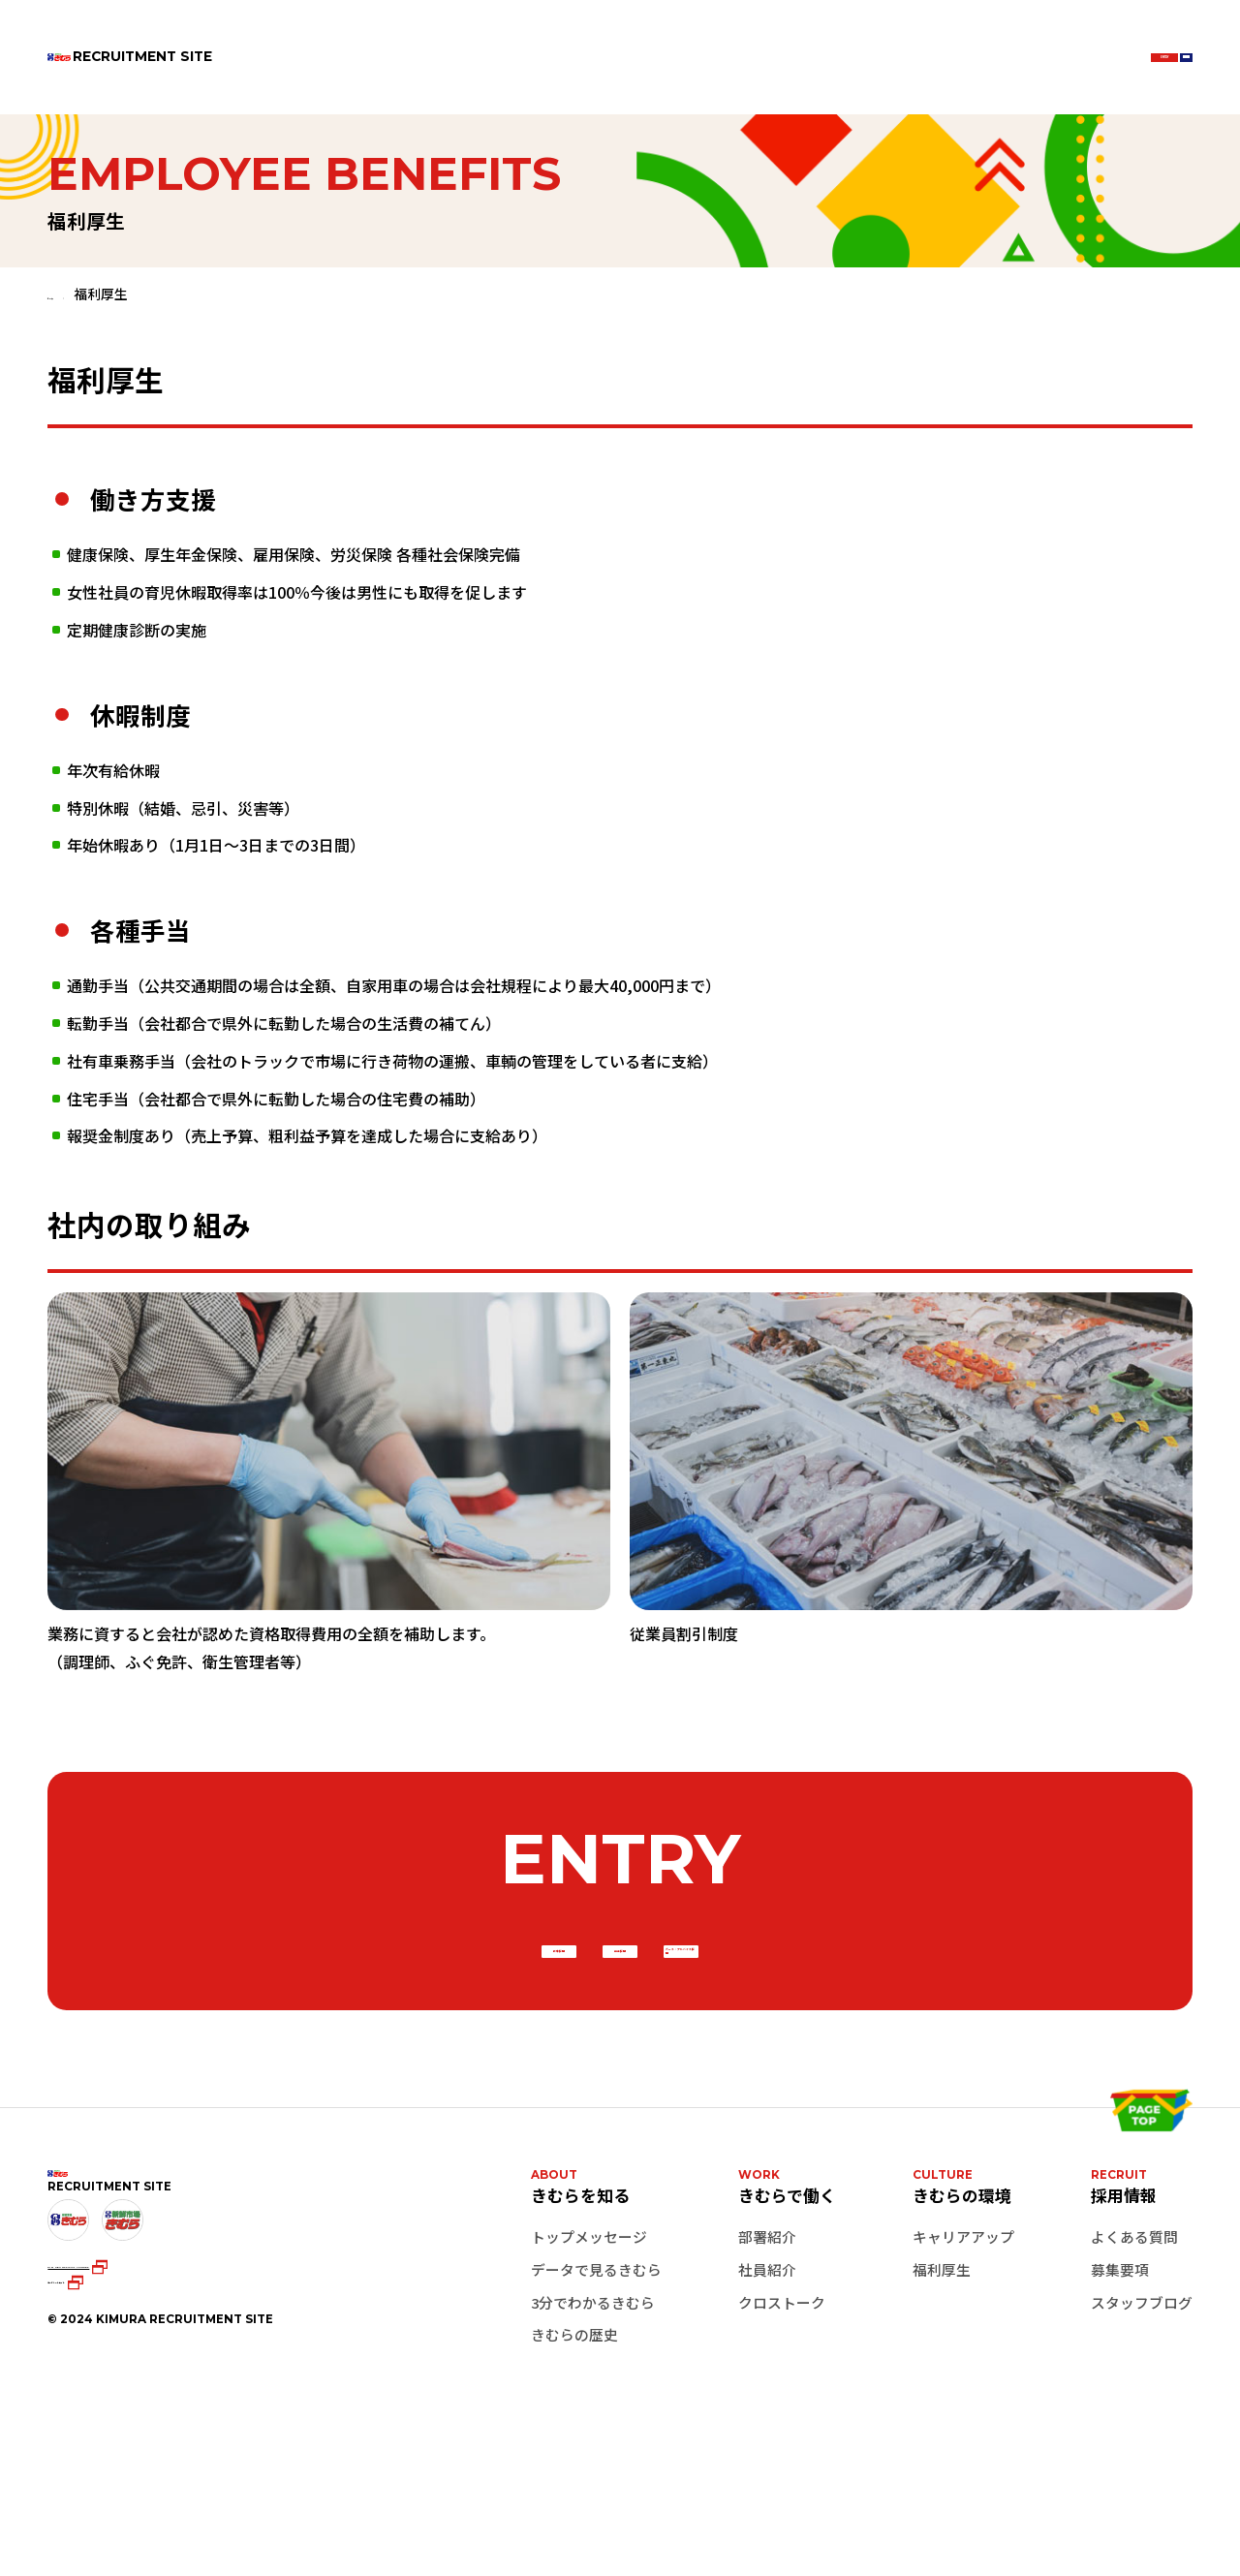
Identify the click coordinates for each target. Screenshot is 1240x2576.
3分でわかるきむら (593, 2386)
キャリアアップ (963, 2321)
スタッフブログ (1142, 2386)
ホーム (67, 293)
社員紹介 (767, 2353)
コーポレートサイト (119, 2442)
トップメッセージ (589, 2321)
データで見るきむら (596, 2353)
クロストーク (781, 2386)
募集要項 (1120, 2353)
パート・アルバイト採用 (914, 1993)
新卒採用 (325, 1993)
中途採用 (620, 1993)
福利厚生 (942, 2353)
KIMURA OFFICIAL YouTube (181, 2415)
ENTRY (981, 56)
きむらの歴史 (574, 2419)
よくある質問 (1134, 2321)
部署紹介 (767, 2321)
